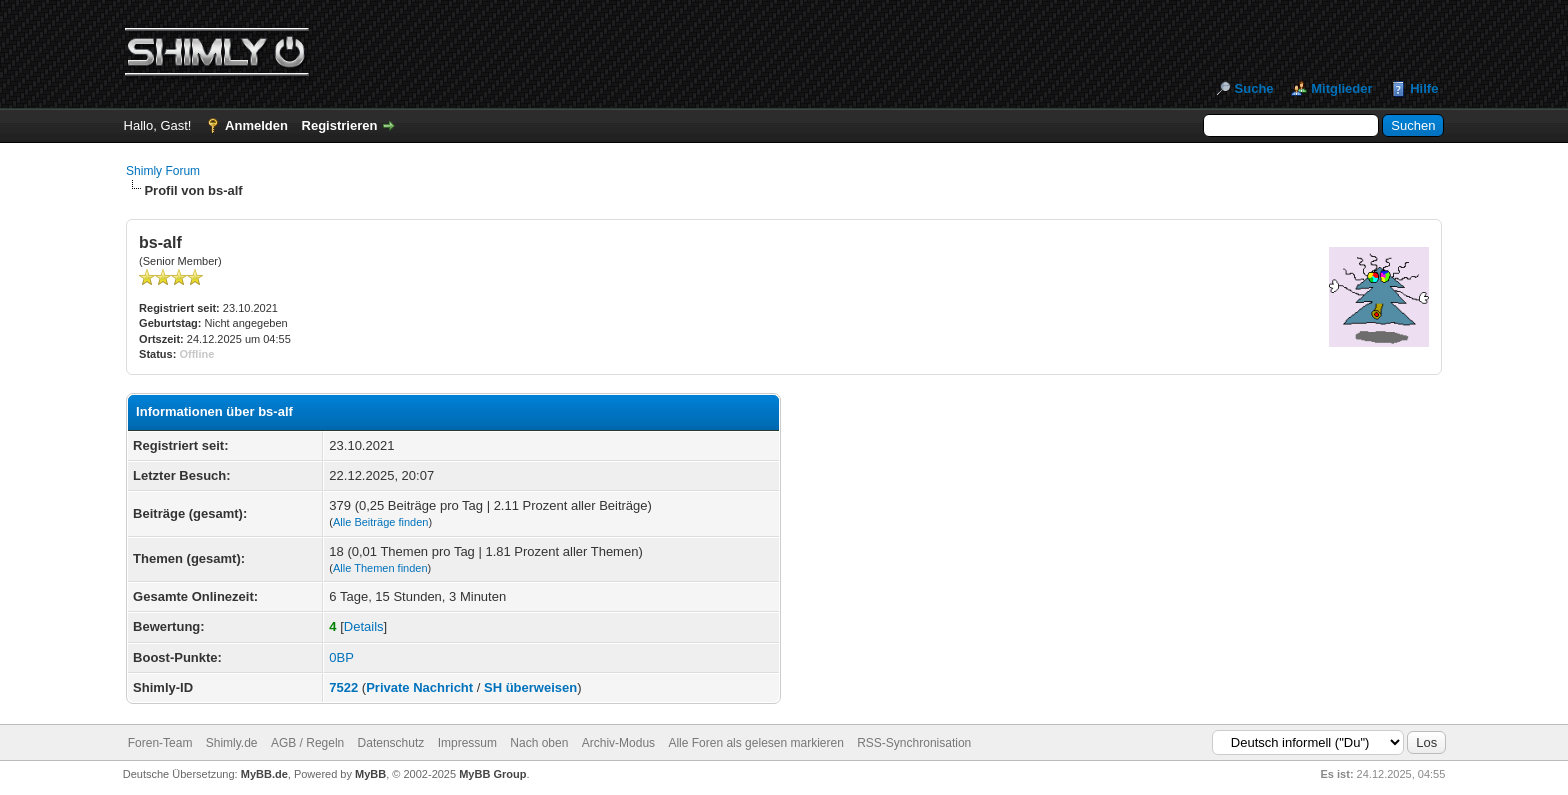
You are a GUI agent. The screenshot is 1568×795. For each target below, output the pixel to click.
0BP (341, 657)
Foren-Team (160, 743)
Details (364, 626)
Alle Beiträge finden (380, 522)
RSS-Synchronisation (914, 743)
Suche (1254, 88)
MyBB (370, 774)
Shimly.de (232, 743)
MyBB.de (264, 774)
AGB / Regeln (307, 743)
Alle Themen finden (380, 568)
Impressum (467, 743)
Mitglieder (1341, 88)
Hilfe (1424, 88)
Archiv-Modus (618, 743)
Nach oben (539, 743)
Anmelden (256, 125)
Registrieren (340, 125)
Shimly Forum (163, 171)
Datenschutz (391, 743)
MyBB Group (492, 774)
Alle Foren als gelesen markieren (755, 743)
